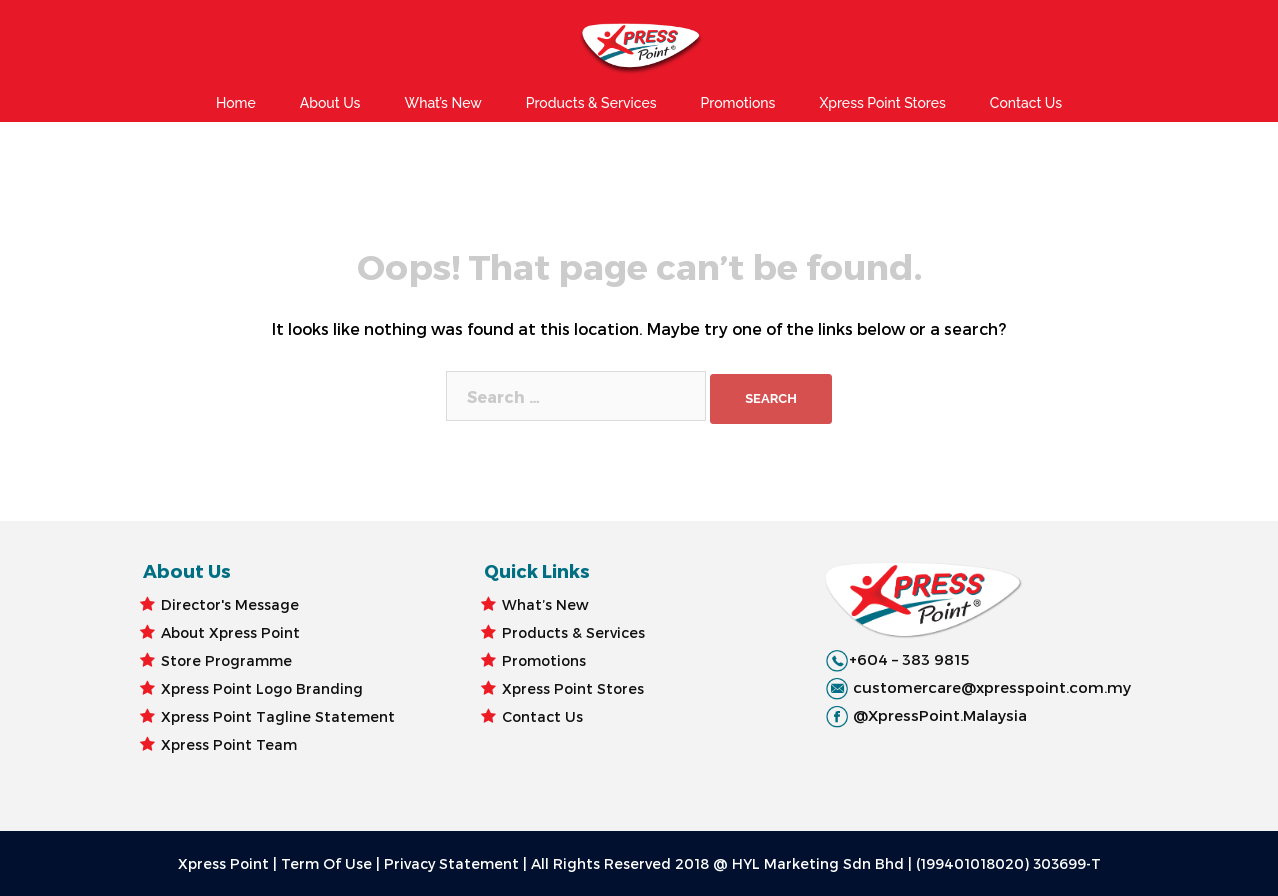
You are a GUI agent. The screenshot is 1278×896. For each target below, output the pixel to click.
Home (236, 103)
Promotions (738, 103)
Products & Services (591, 103)
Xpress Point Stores (882, 103)
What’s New (442, 103)
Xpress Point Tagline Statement (278, 716)
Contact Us (1026, 103)
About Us (330, 103)
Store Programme (226, 660)
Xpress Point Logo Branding (262, 688)
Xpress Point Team (229, 744)
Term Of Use (326, 863)
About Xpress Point (230, 632)
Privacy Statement (451, 863)
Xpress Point (223, 863)
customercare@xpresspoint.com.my (992, 687)
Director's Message (230, 604)
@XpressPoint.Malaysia (940, 715)
